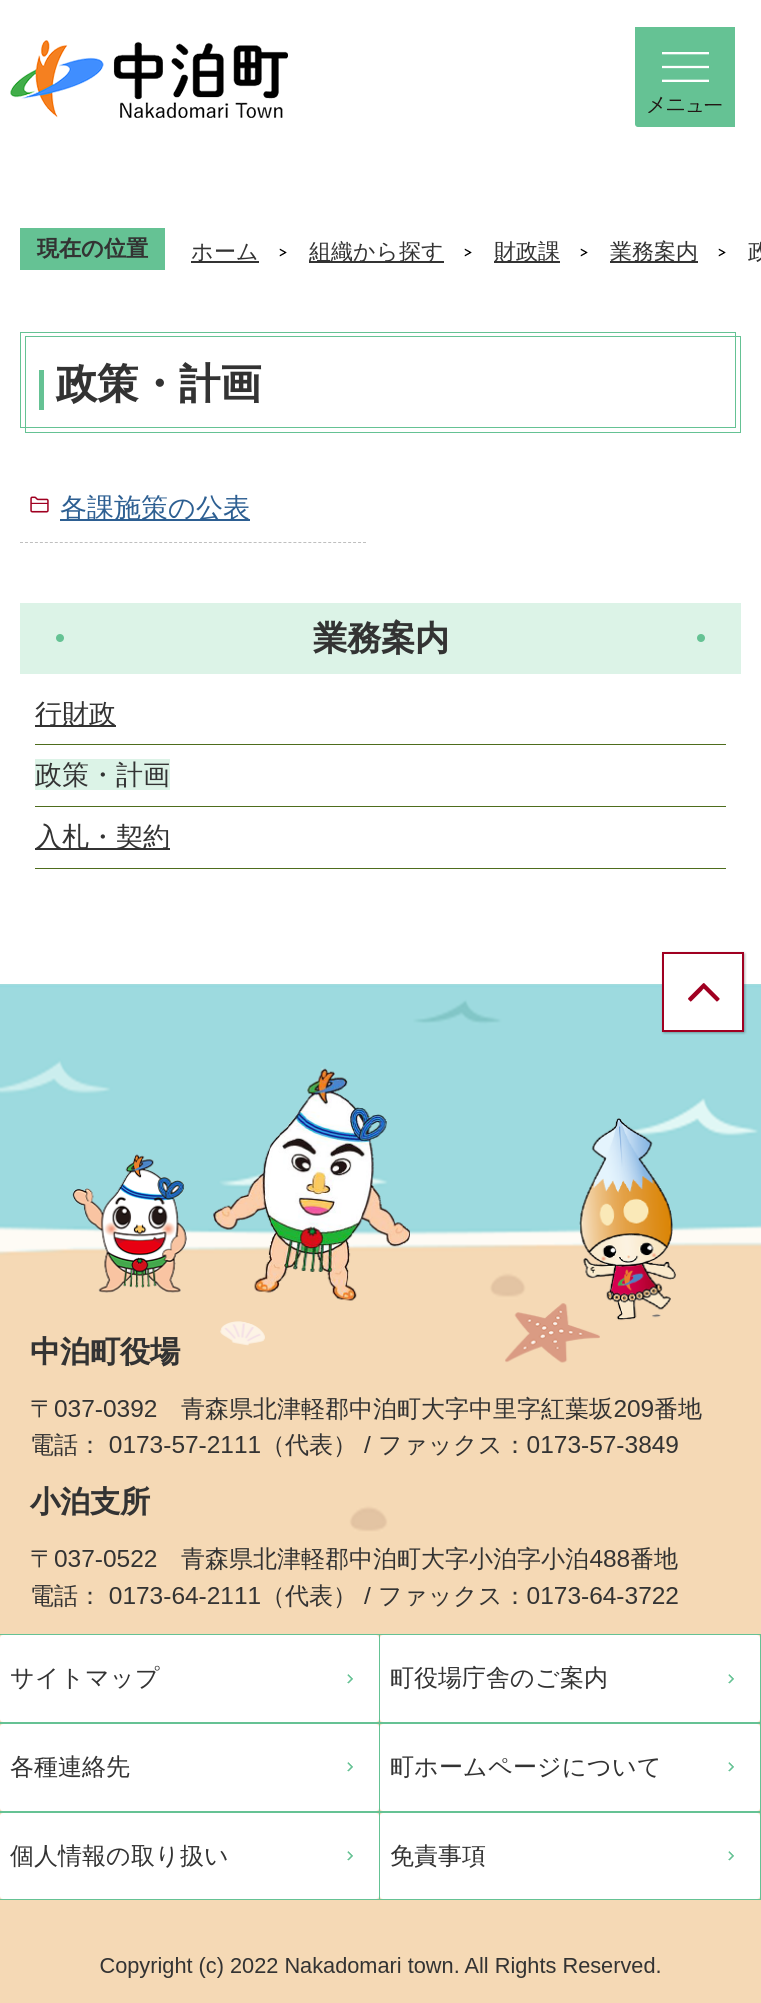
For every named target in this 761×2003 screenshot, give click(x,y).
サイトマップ (85, 1677)
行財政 (75, 713)
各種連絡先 (70, 1766)
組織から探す (376, 251)
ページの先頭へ (711, 993)
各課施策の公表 (155, 507)
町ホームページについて (526, 1766)
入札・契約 (102, 836)
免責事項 (438, 1855)
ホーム (225, 251)
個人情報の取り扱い (119, 1855)
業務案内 (654, 251)
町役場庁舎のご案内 (499, 1677)
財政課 (527, 251)
